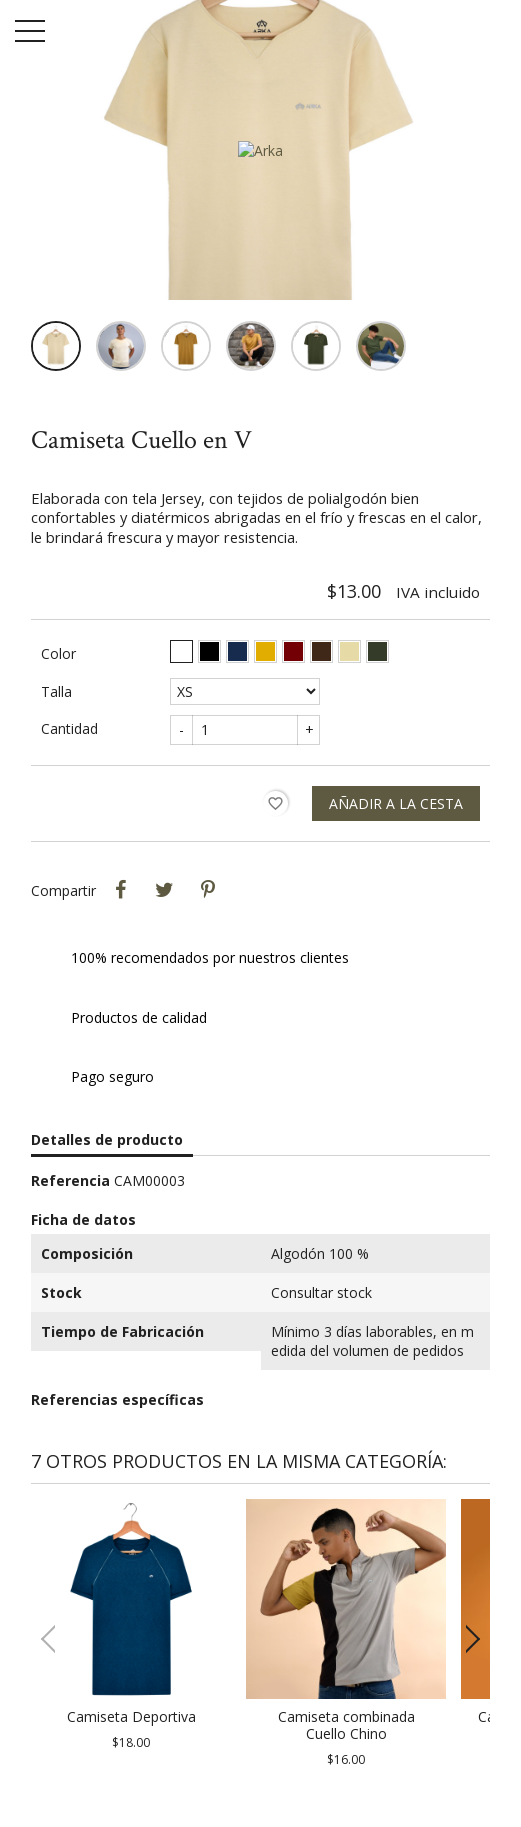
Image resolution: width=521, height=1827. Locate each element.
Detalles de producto (107, 1139)
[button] (466, 1639)
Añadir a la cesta (396, 803)
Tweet (164, 890)
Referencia (70, 1180)
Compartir (120, 890)
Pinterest (208, 890)
